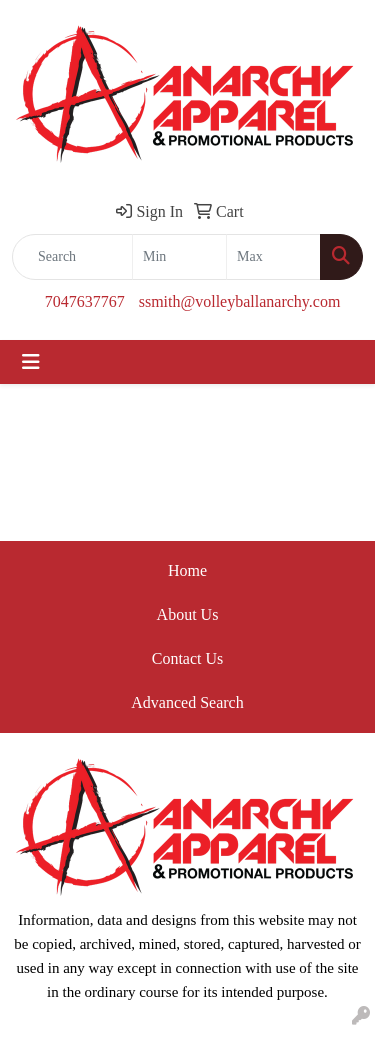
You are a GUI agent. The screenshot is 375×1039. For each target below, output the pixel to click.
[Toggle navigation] (31, 362)
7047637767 (85, 301)
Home (187, 570)
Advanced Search (187, 702)
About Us (188, 614)
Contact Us (188, 658)
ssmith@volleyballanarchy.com (240, 301)
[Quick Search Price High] (273, 257)
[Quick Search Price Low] (179, 257)
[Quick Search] (72, 257)
